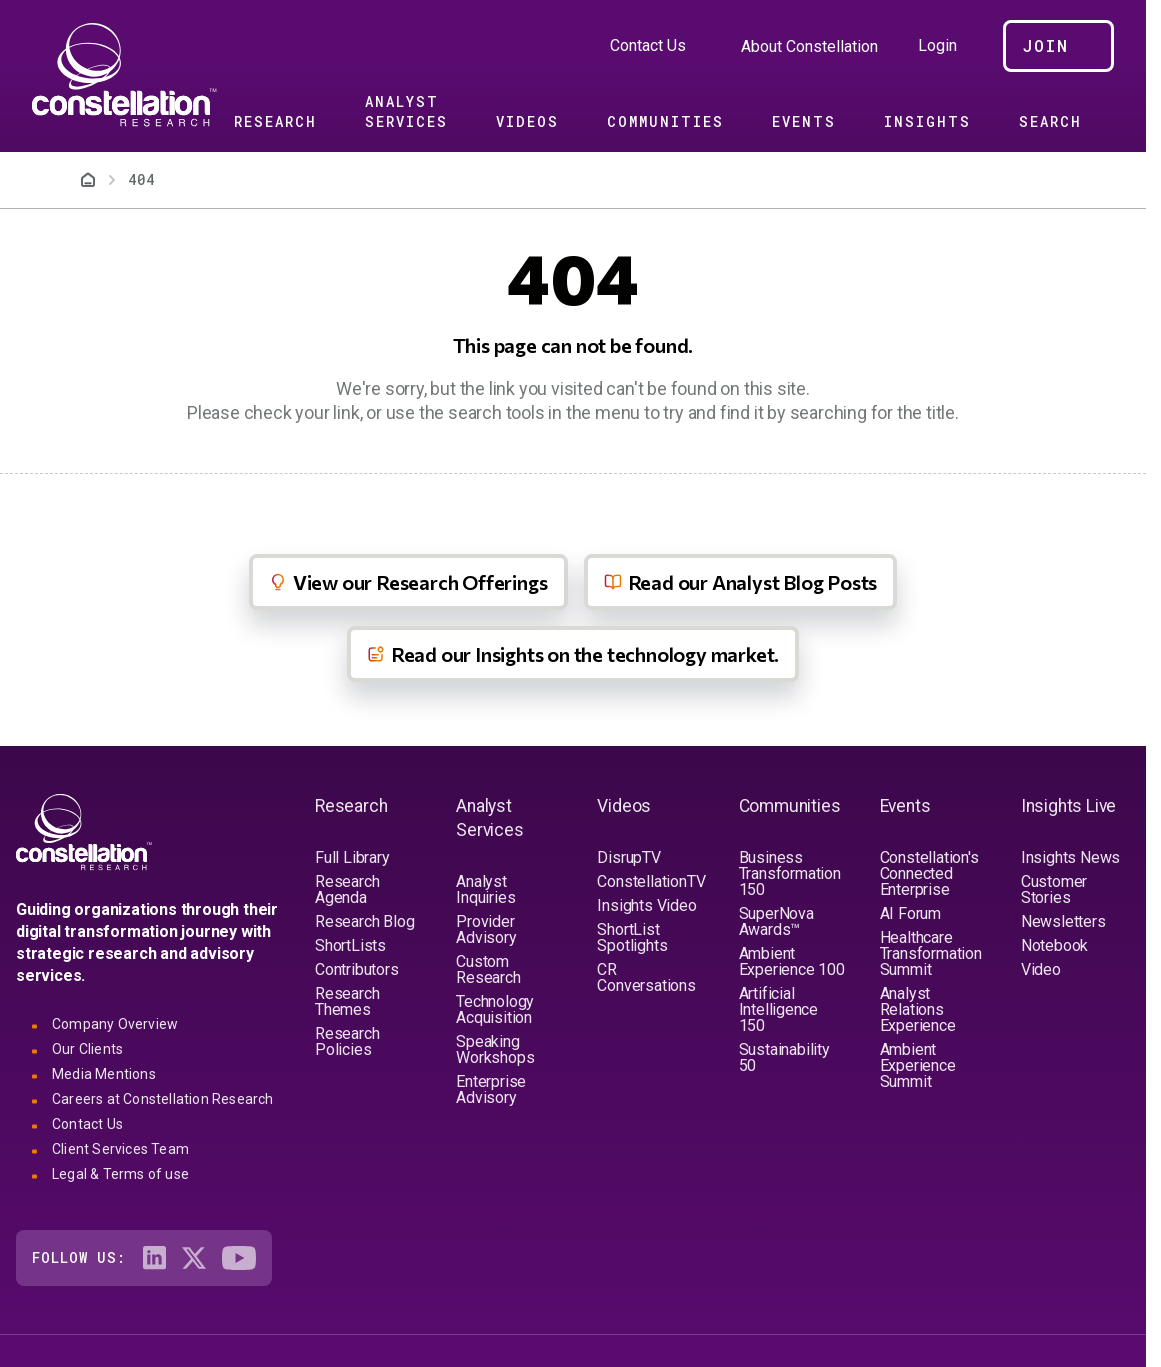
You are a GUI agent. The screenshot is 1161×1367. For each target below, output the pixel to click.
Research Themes (347, 1001)
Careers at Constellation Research (163, 1099)
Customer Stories (1054, 889)
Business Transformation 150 (790, 873)
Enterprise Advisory (491, 1089)
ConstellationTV (651, 881)
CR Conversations (646, 977)
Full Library (352, 857)
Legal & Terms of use (120, 1174)
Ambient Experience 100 (792, 961)
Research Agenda (347, 889)
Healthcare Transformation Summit (931, 953)
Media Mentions (104, 1074)
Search (1050, 121)
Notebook (1054, 945)
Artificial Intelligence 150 (779, 1009)
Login (937, 46)
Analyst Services (406, 111)
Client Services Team (120, 1149)
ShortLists (350, 945)
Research (275, 121)
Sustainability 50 (784, 1057)
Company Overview (115, 1024)
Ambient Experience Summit (918, 1065)
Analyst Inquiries (485, 889)
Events (804, 121)
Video (1041, 969)
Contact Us (648, 45)
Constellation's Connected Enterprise (929, 873)
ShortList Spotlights (632, 937)
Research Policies (347, 1041)
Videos (527, 121)
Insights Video (646, 905)
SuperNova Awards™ (776, 921)
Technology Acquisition (495, 1009)
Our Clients (87, 1049)
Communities (665, 121)
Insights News (1070, 857)
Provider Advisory (486, 929)
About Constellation (809, 46)
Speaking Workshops (495, 1049)
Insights (927, 121)
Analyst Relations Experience (918, 1009)
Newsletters (1063, 921)
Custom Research (488, 969)
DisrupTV (628, 857)
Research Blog (364, 921)
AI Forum (910, 913)
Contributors (357, 969)
